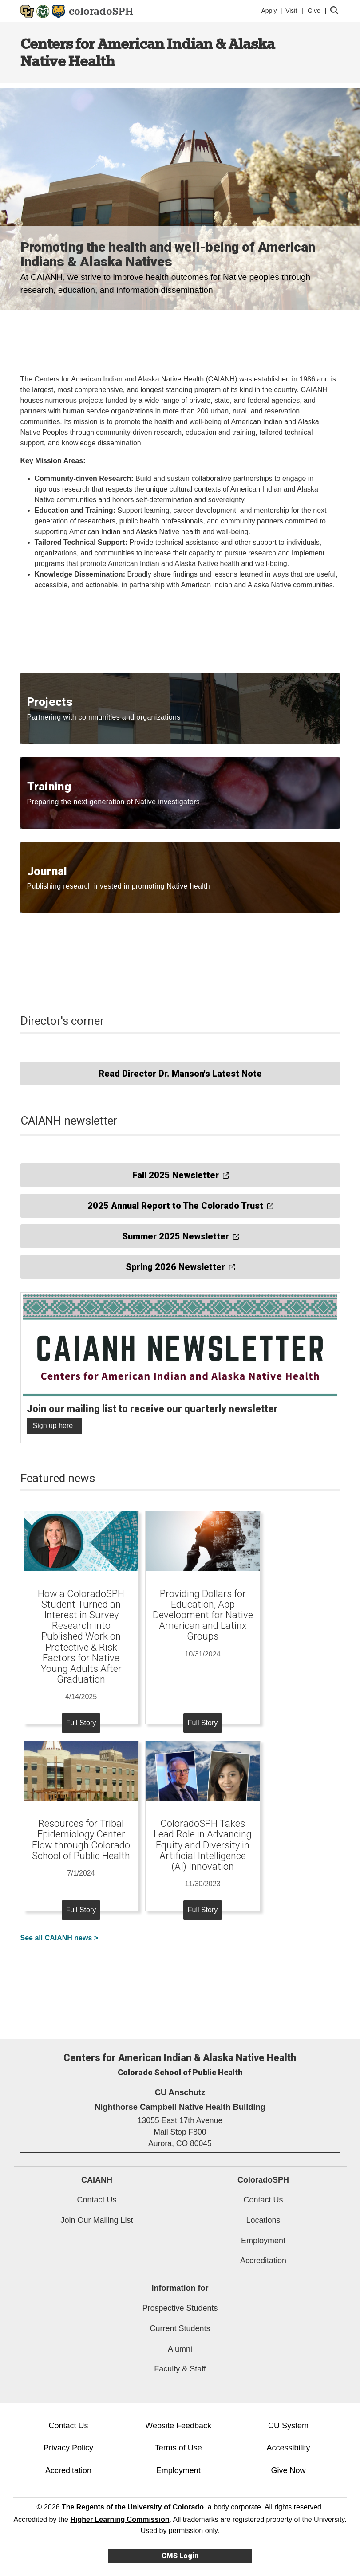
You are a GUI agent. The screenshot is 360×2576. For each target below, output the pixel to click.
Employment (263, 2240)
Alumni (180, 2348)
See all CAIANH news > (59, 1938)
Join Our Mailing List (96, 2220)
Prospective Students (180, 2308)
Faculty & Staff (180, 2368)
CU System (288, 2425)
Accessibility (288, 2447)
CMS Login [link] (180, 2556)
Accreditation (263, 2260)
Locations (263, 2220)
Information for (180, 2288)
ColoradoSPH (263, 2179)
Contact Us (96, 2199)
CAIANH (96, 2179)
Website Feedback (178, 2425)
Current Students (180, 2328)
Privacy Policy (68, 2447)
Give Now (288, 2470)
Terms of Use (178, 2447)
